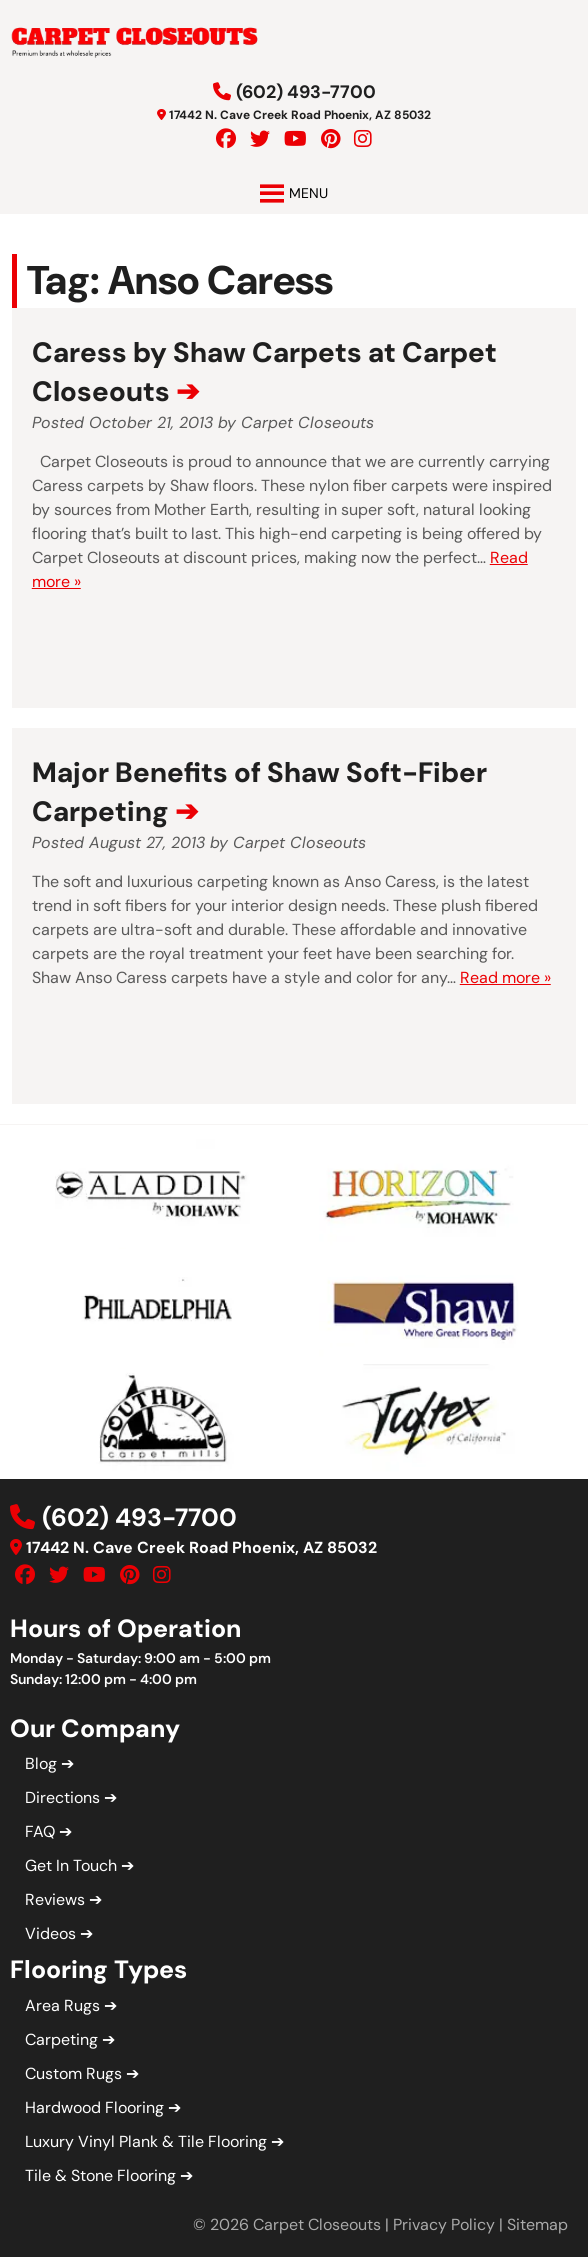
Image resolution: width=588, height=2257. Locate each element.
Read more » (505, 977)
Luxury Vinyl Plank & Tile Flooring (146, 2141)
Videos (50, 1933)
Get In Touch (71, 1865)
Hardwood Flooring (94, 2107)
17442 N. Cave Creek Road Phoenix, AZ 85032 (300, 115)
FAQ (40, 1831)
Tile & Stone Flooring (100, 2175)
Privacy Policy (444, 2224)
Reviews (55, 1899)
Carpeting (61, 2039)
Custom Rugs (73, 2073)
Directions (62, 1797)
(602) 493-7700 (306, 92)
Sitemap (537, 2224)
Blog (41, 1763)
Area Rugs (62, 2005)
